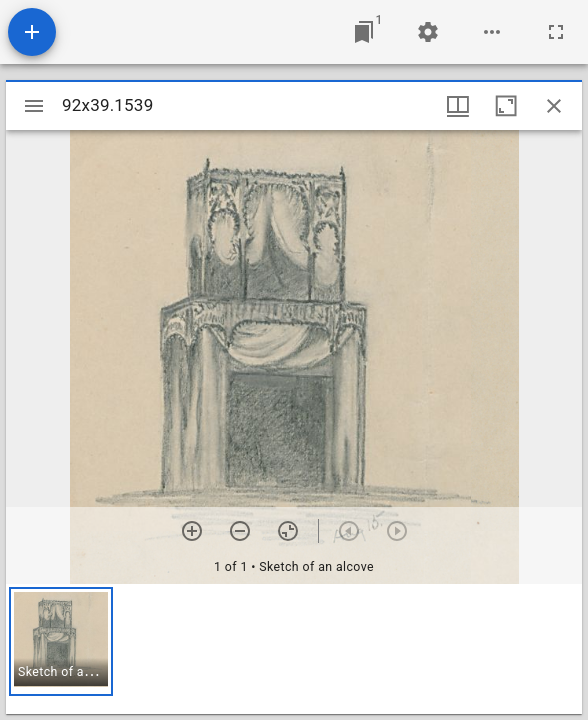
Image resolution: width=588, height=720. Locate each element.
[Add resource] (32, 32)
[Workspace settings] (428, 32)
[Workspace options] (492, 32)
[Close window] (554, 106)
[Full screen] (556, 32)
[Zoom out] (240, 531)
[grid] (294, 649)
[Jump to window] (364, 32)
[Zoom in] (192, 531)
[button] (61, 641)
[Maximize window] (506, 106)
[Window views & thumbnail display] (458, 106)
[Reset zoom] (288, 531)
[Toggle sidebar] (34, 106)
